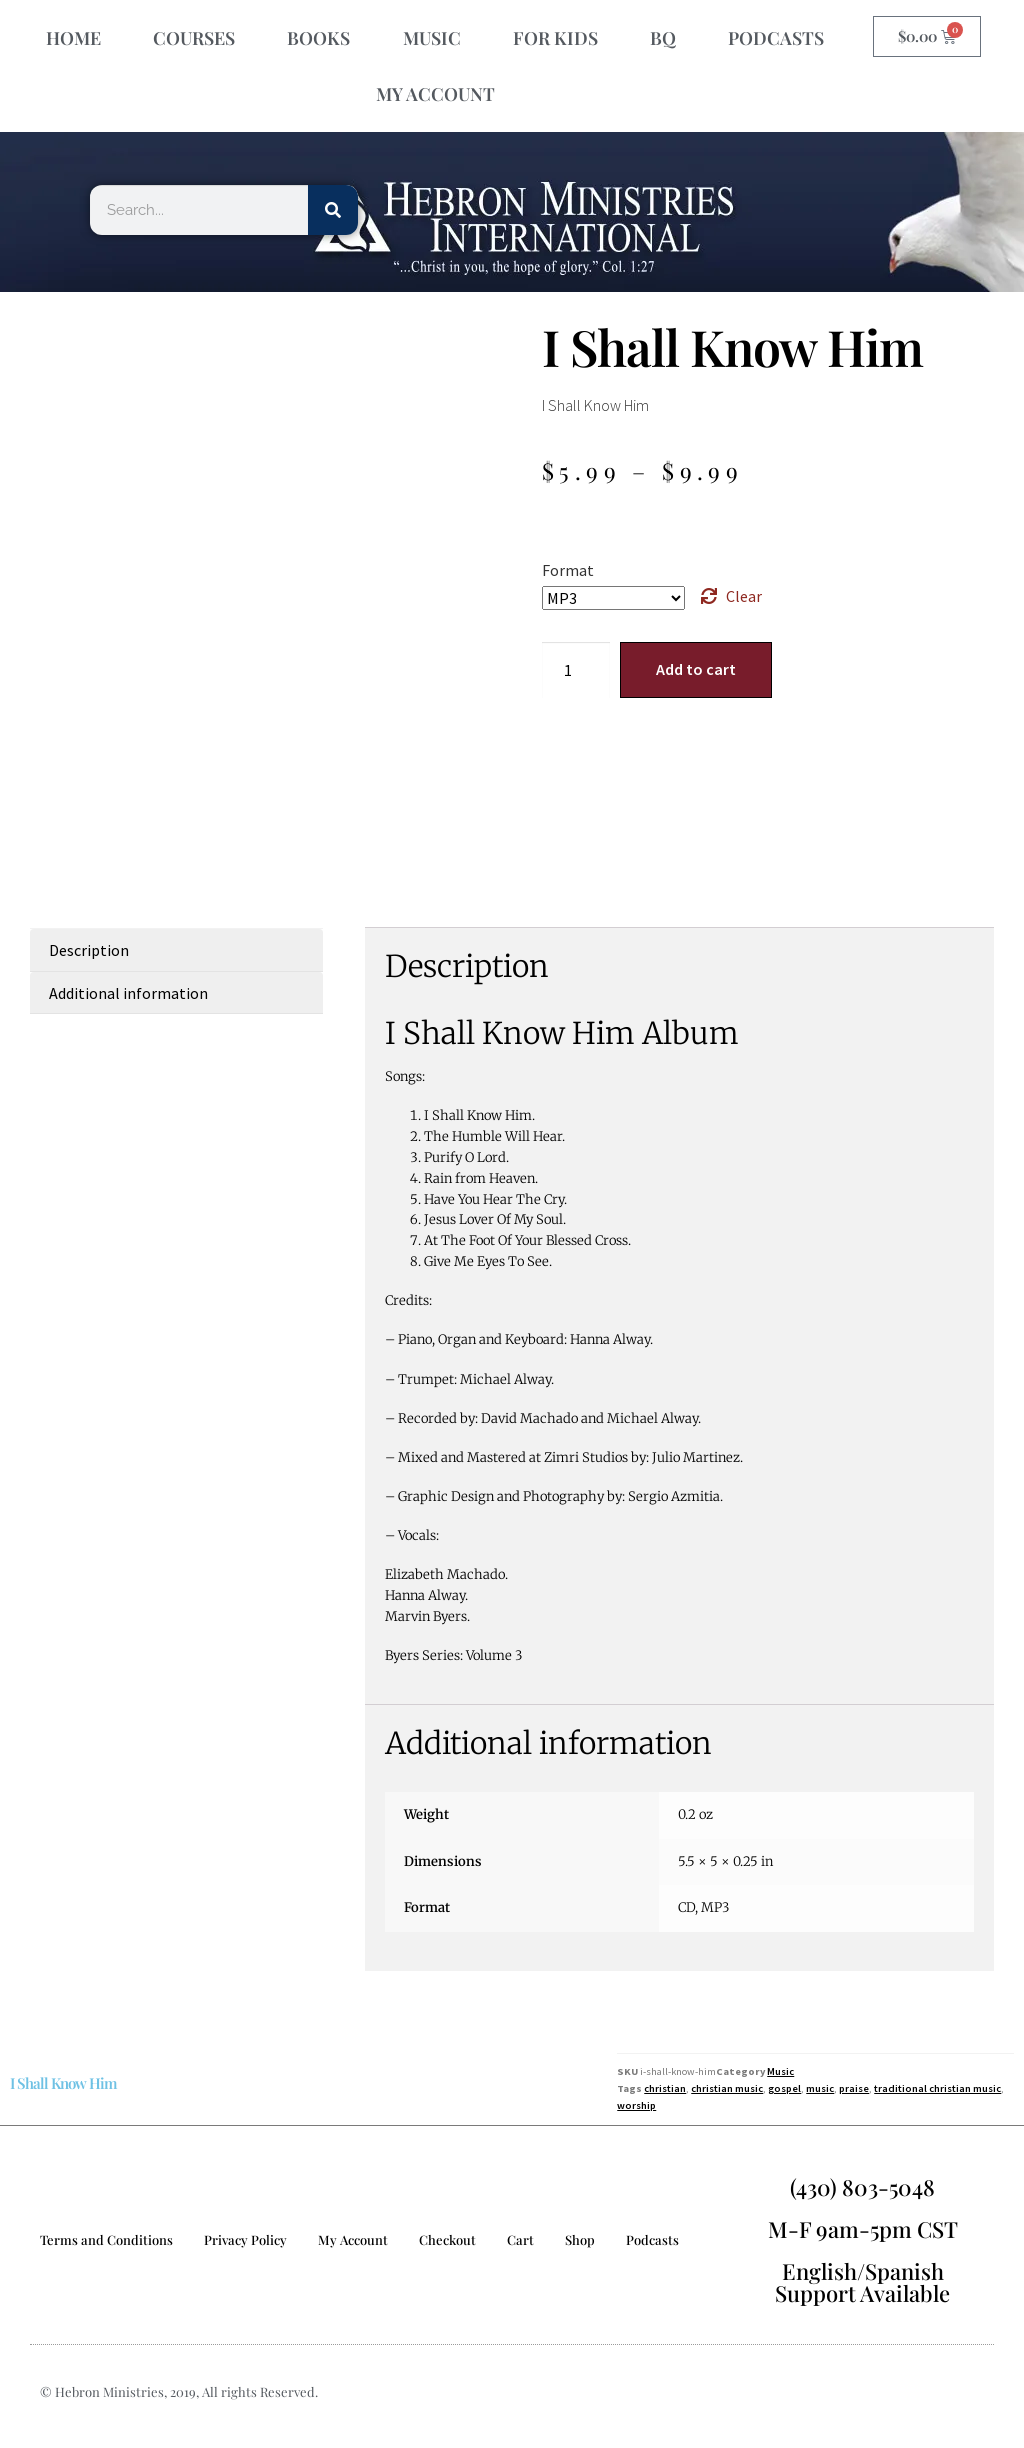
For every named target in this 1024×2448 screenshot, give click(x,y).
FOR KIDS (555, 38)
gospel (784, 2088)
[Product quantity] (576, 670)
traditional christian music (937, 2088)
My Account (353, 2239)
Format (568, 570)
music (820, 2088)
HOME (73, 38)
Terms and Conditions (106, 2239)
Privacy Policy (245, 2239)
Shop (580, 2239)
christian (665, 2088)
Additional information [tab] (128, 993)
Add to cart (696, 669)
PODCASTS (776, 38)
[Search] (333, 210)
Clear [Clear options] (744, 596)
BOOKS (318, 38)
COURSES (194, 38)
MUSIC (432, 38)
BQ (663, 38)
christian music (727, 2088)
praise (854, 2088)
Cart (520, 2239)
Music (780, 2071)
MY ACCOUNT (435, 94)
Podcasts (652, 2239)
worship (636, 2105)
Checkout (447, 2239)
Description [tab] (89, 950)
